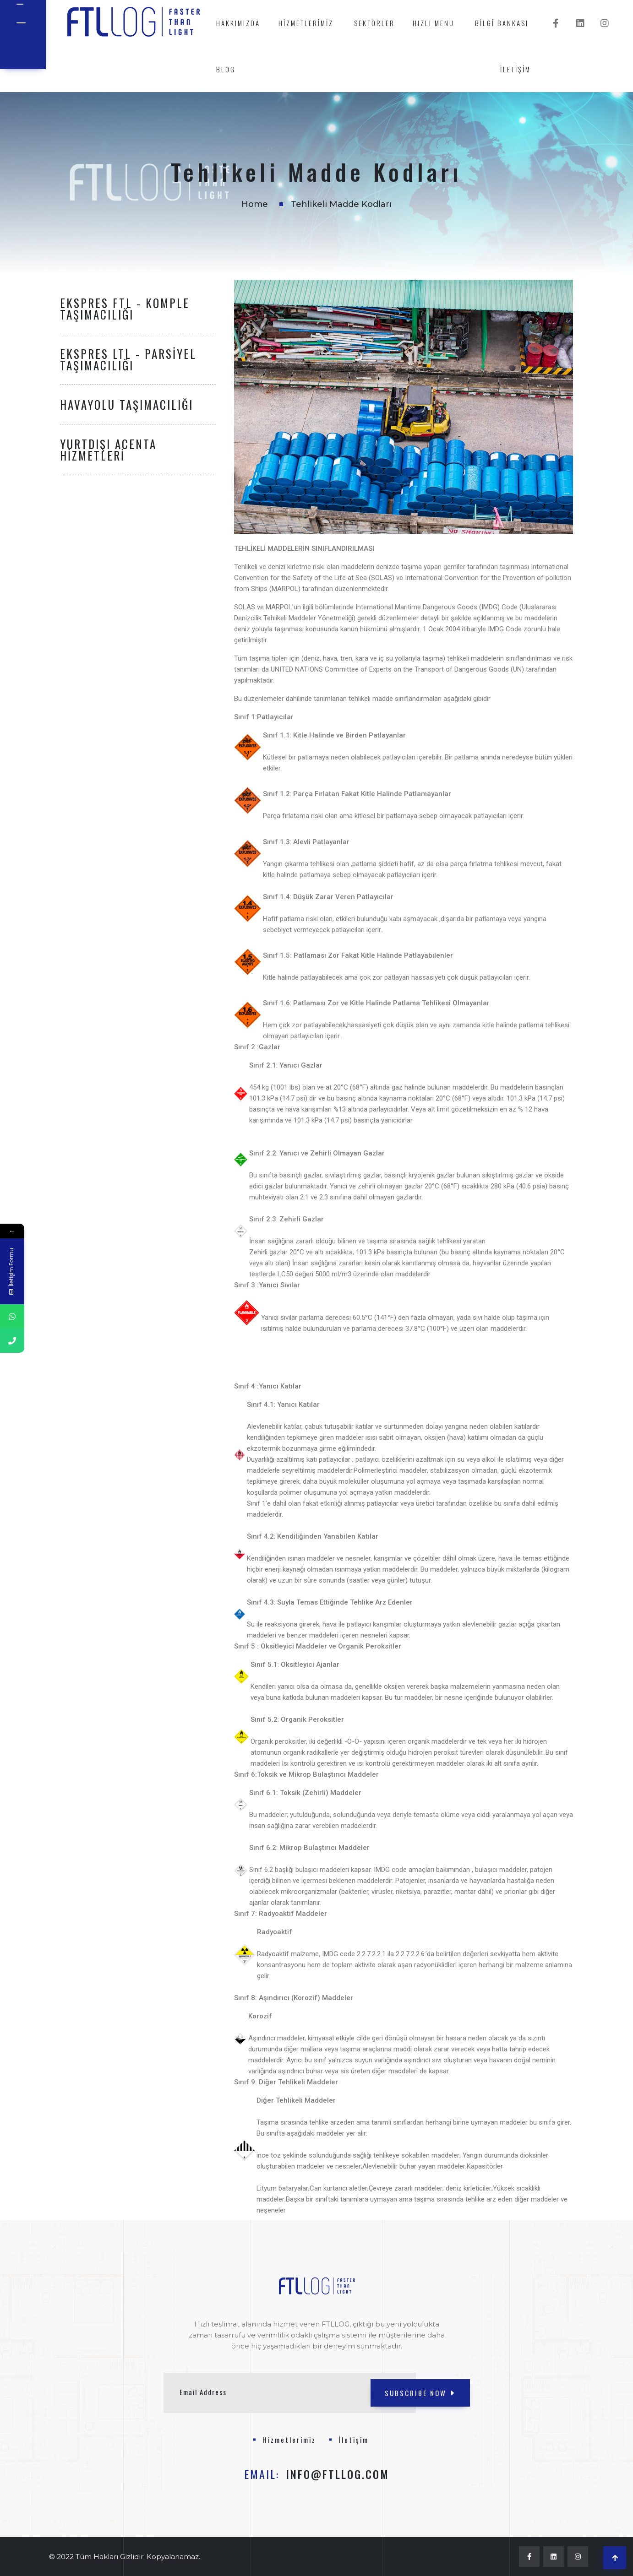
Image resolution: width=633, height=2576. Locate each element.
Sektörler (374, 23)
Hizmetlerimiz (305, 23)
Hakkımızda (238, 23)
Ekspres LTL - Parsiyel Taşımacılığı (128, 359)
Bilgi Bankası (502, 23)
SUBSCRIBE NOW (420, 2393)
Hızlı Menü (433, 23)
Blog (225, 69)
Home (254, 204)
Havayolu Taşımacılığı (126, 404)
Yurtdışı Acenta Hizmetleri (108, 449)
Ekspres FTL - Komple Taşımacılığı (125, 308)
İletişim (515, 69)
